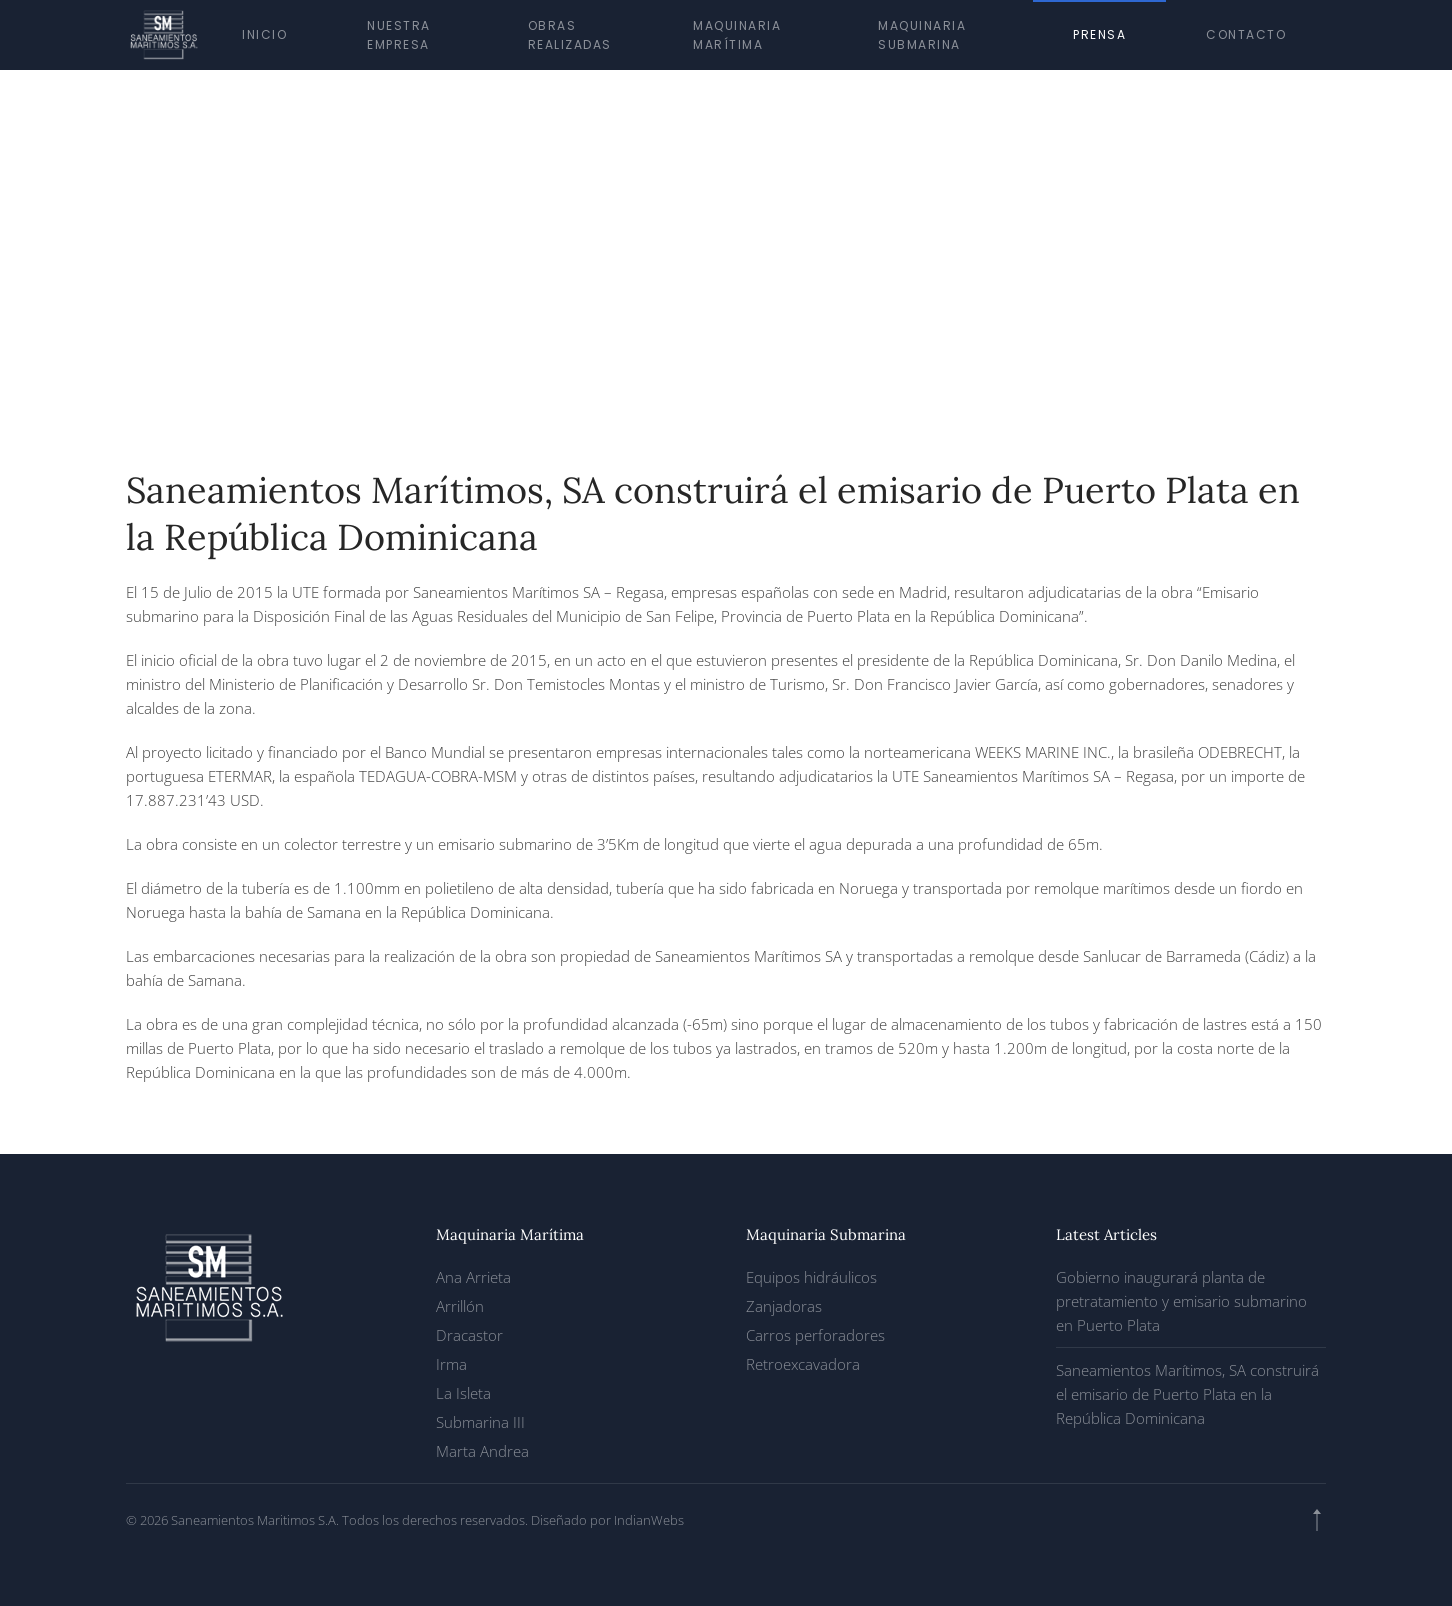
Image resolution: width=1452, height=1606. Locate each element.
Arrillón (460, 1306)
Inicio (264, 34)
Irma (451, 1364)
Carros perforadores (815, 1335)
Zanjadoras (784, 1306)
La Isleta (463, 1393)
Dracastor (469, 1335)
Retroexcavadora (803, 1364)
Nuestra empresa (399, 35)
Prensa (1099, 34)
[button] (1317, 1520)
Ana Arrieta (473, 1277)
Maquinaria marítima (737, 35)
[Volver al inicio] (164, 35)
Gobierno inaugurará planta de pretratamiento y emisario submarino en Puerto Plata (1181, 1301)
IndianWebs (649, 1520)
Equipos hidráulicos (811, 1277)
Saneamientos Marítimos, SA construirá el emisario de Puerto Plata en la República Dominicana (1187, 1394)
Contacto (1246, 34)
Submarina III (480, 1422)
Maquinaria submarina (922, 35)
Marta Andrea (482, 1451)
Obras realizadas (570, 35)
